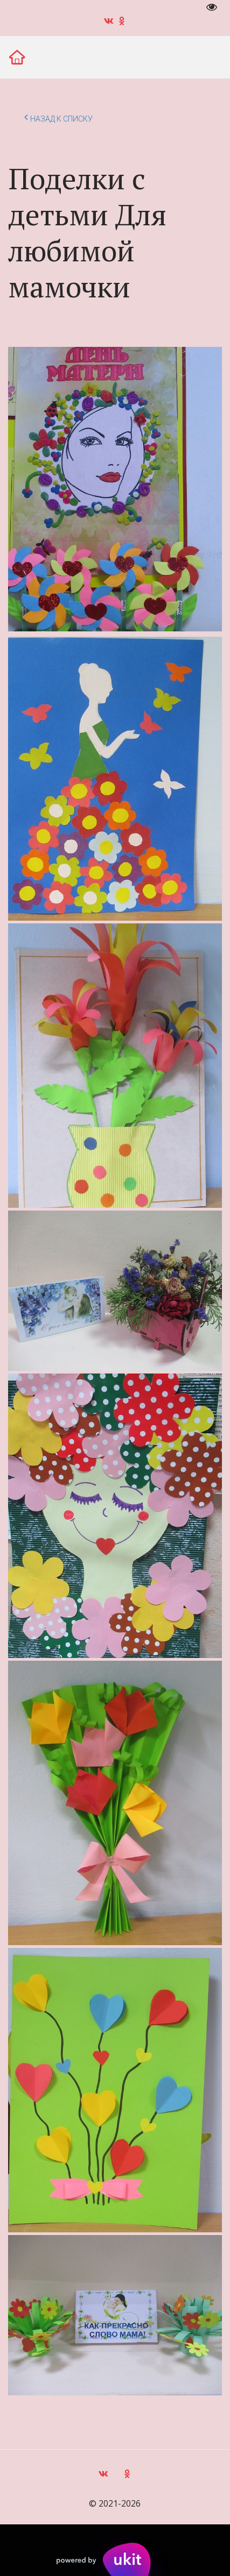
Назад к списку (58, 117)
